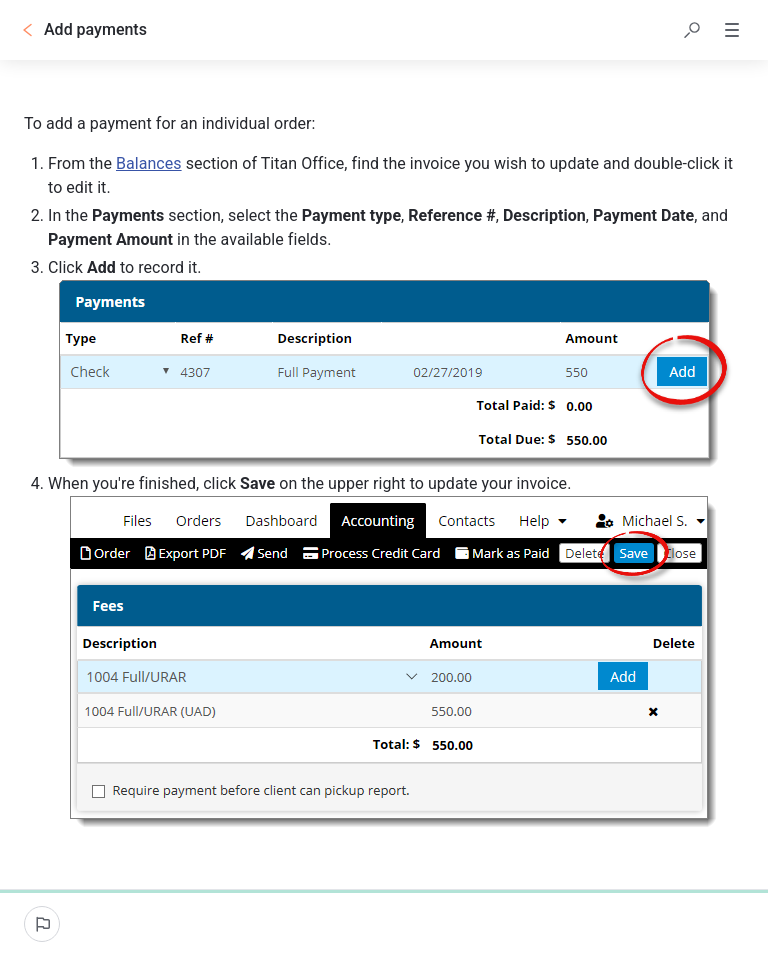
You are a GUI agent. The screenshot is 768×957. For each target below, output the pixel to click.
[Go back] (28, 30)
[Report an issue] (42, 924)
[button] (692, 30)
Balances (149, 163)
